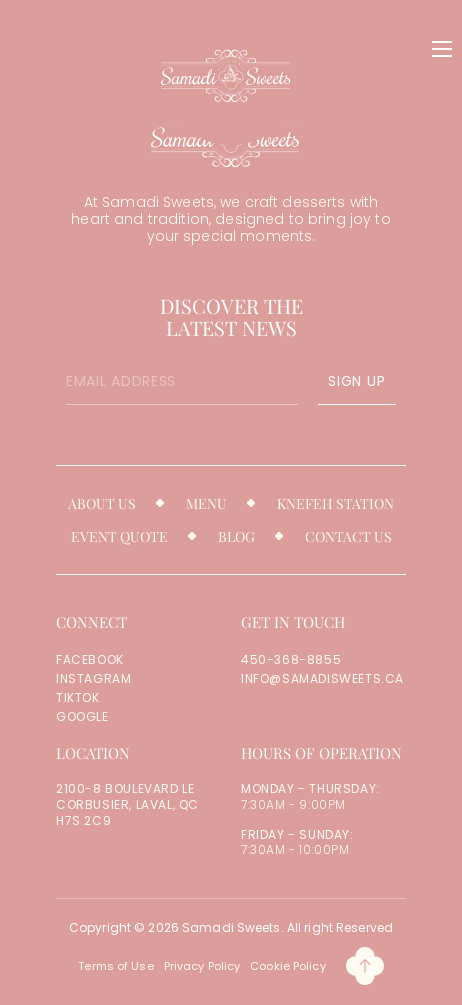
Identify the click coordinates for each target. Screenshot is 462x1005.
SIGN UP (356, 381)
